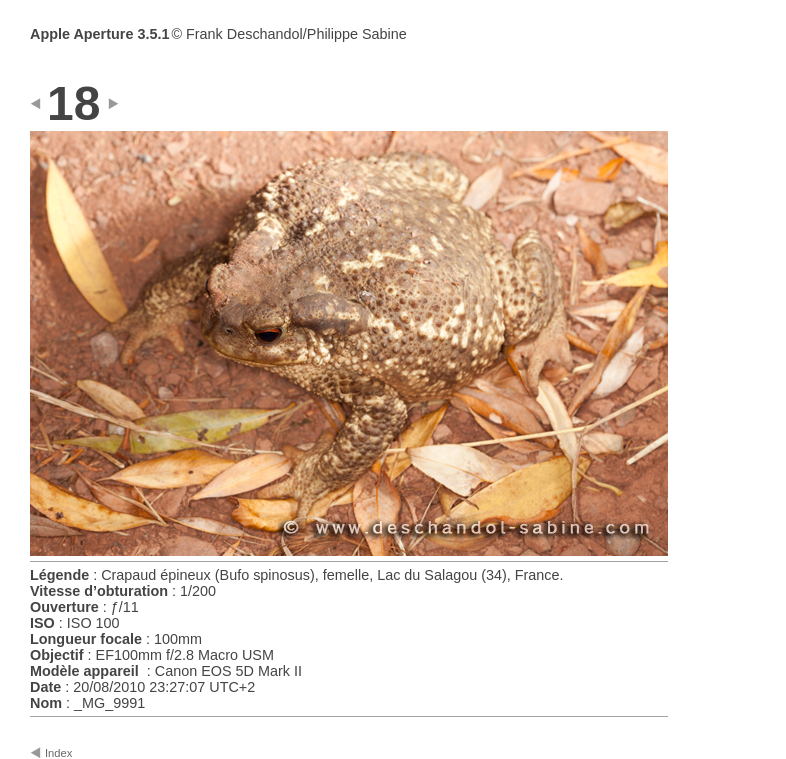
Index (58, 753)
